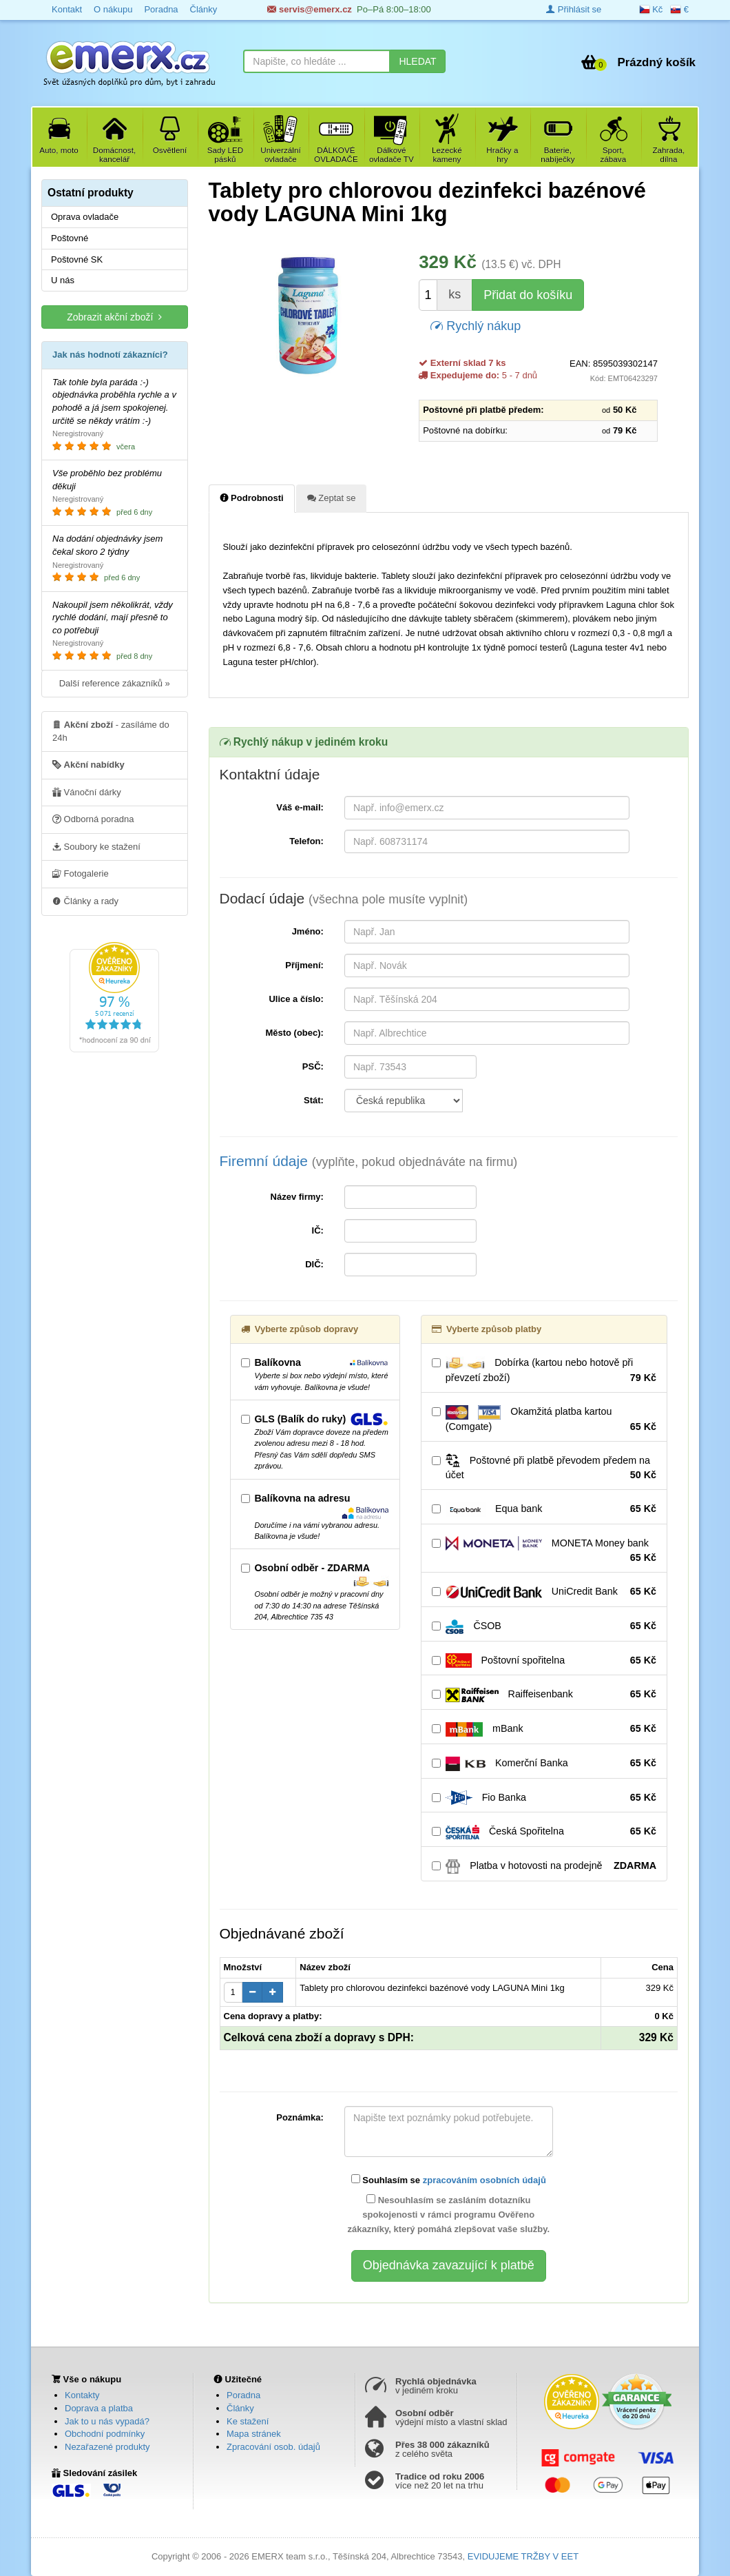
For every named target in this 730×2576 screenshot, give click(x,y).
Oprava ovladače (84, 217)
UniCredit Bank (544, 1591)
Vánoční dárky (86, 792)
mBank (544, 1729)
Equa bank (544, 1509)
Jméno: (308, 931)
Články (240, 2408)
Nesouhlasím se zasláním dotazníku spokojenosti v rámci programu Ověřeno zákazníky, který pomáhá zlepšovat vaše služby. (448, 2214)
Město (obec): (294, 1033)
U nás (62, 280)
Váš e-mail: (300, 807)
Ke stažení (248, 2421)
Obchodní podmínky (105, 2434)
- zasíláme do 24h (110, 730)
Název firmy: (297, 1197)
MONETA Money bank (544, 1550)
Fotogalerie (80, 873)
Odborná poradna (93, 818)
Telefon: (306, 841)
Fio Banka (544, 1798)
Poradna (243, 2395)
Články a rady (85, 901)
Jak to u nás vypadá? (107, 2421)
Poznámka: (300, 2117)
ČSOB (544, 1626)
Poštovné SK (77, 259)
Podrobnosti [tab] (252, 497)
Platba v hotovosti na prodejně (544, 1866)
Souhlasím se (448, 2179)
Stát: (314, 1100)
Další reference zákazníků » (114, 683)
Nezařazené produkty (107, 2447)
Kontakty (82, 2395)
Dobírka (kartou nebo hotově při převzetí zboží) (544, 1370)
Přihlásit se (573, 9)
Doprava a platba (99, 2408)
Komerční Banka (544, 1763)
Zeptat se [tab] (331, 497)
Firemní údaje (369, 1161)
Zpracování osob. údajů (273, 2447)
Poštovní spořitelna (544, 1660)
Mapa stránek (254, 2434)
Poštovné (69, 238)
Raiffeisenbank (544, 1694)
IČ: (318, 1230)
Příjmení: (304, 965)
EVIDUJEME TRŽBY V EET (523, 2556)
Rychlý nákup (475, 325)
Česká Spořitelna (544, 1831)
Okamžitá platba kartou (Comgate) (544, 1419)
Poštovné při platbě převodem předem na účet (544, 1467)
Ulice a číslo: (296, 999)
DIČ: (314, 1264)
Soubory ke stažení (96, 846)
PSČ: (313, 1066)
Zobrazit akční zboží (114, 316)
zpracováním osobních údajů (484, 2180)
